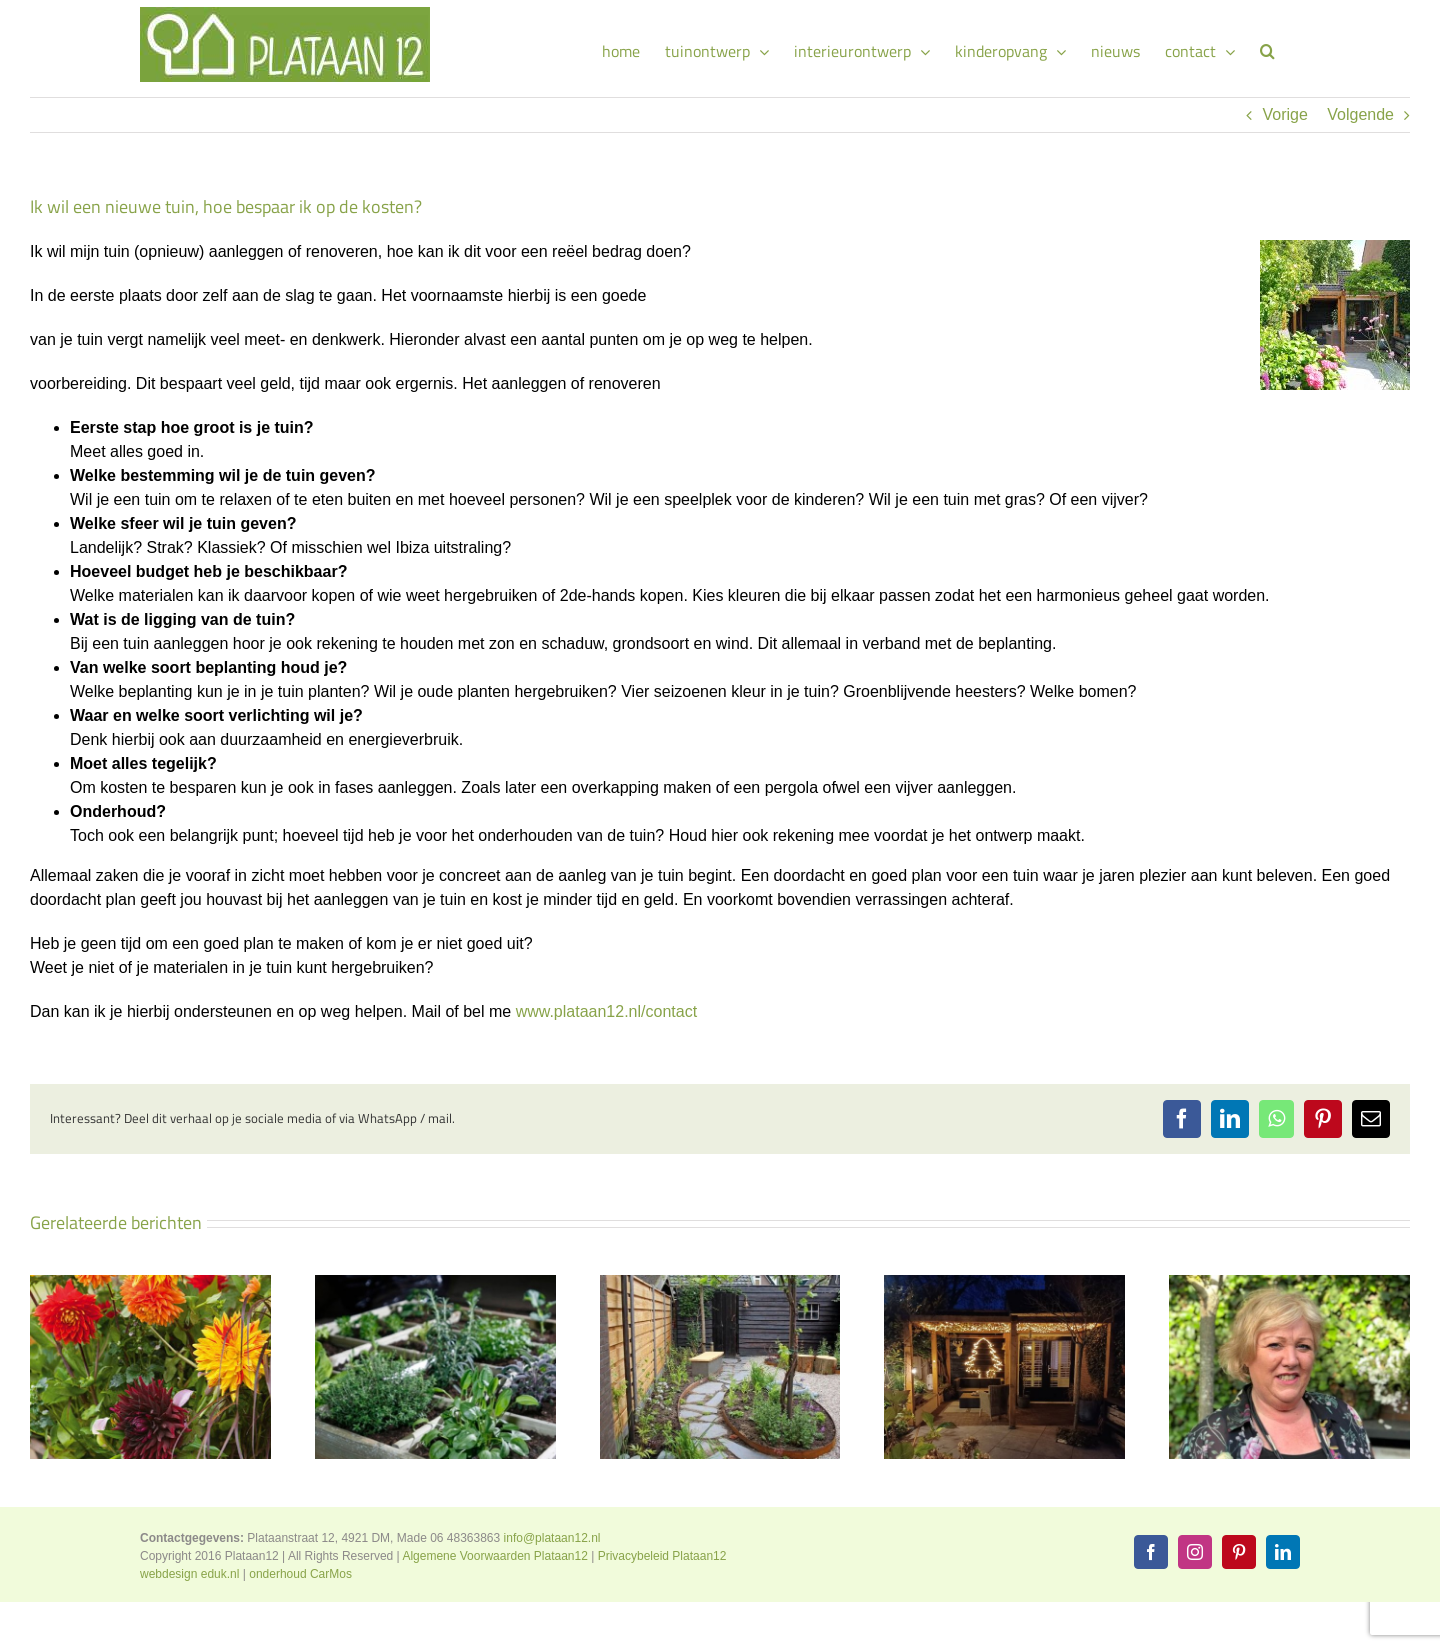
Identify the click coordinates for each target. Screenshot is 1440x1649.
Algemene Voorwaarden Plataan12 (494, 1556)
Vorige (1284, 114)
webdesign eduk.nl (189, 1574)
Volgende (1360, 114)
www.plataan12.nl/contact (606, 1011)
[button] (1267, 48)
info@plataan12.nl (552, 1538)
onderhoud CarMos (300, 1574)
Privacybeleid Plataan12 (662, 1556)
